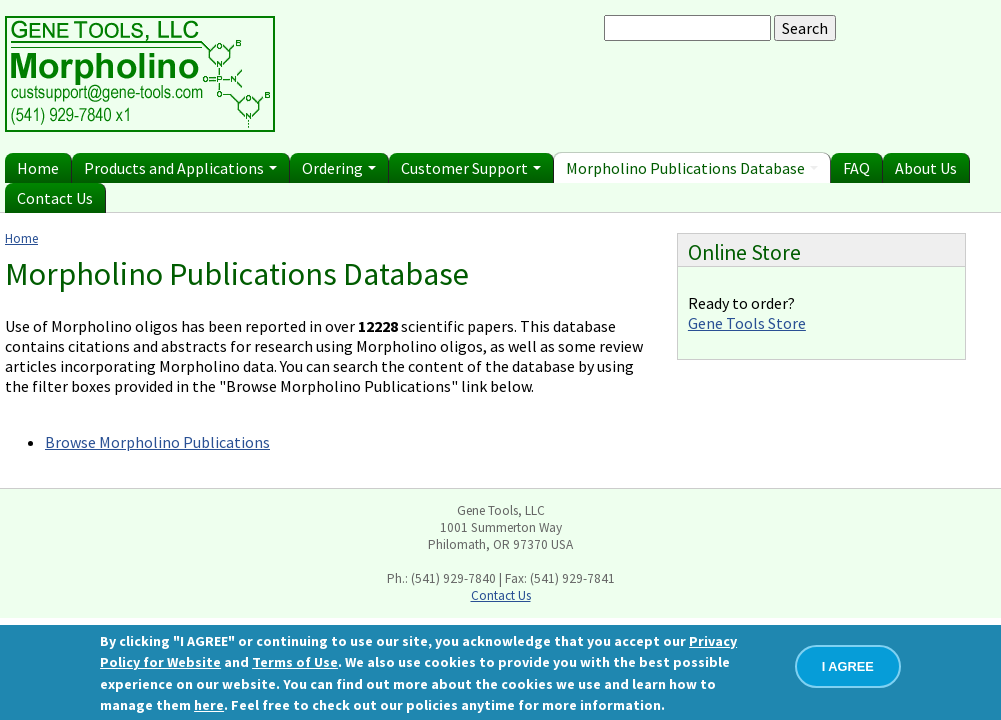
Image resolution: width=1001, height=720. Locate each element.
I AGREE (848, 666)
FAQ (856, 168)
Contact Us (55, 198)
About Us (926, 168)
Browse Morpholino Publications (157, 442)
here (209, 705)
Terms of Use (295, 662)
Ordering (339, 168)
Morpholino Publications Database (692, 168)
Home (38, 168)
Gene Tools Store (747, 323)
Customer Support (471, 168)
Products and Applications (180, 168)
